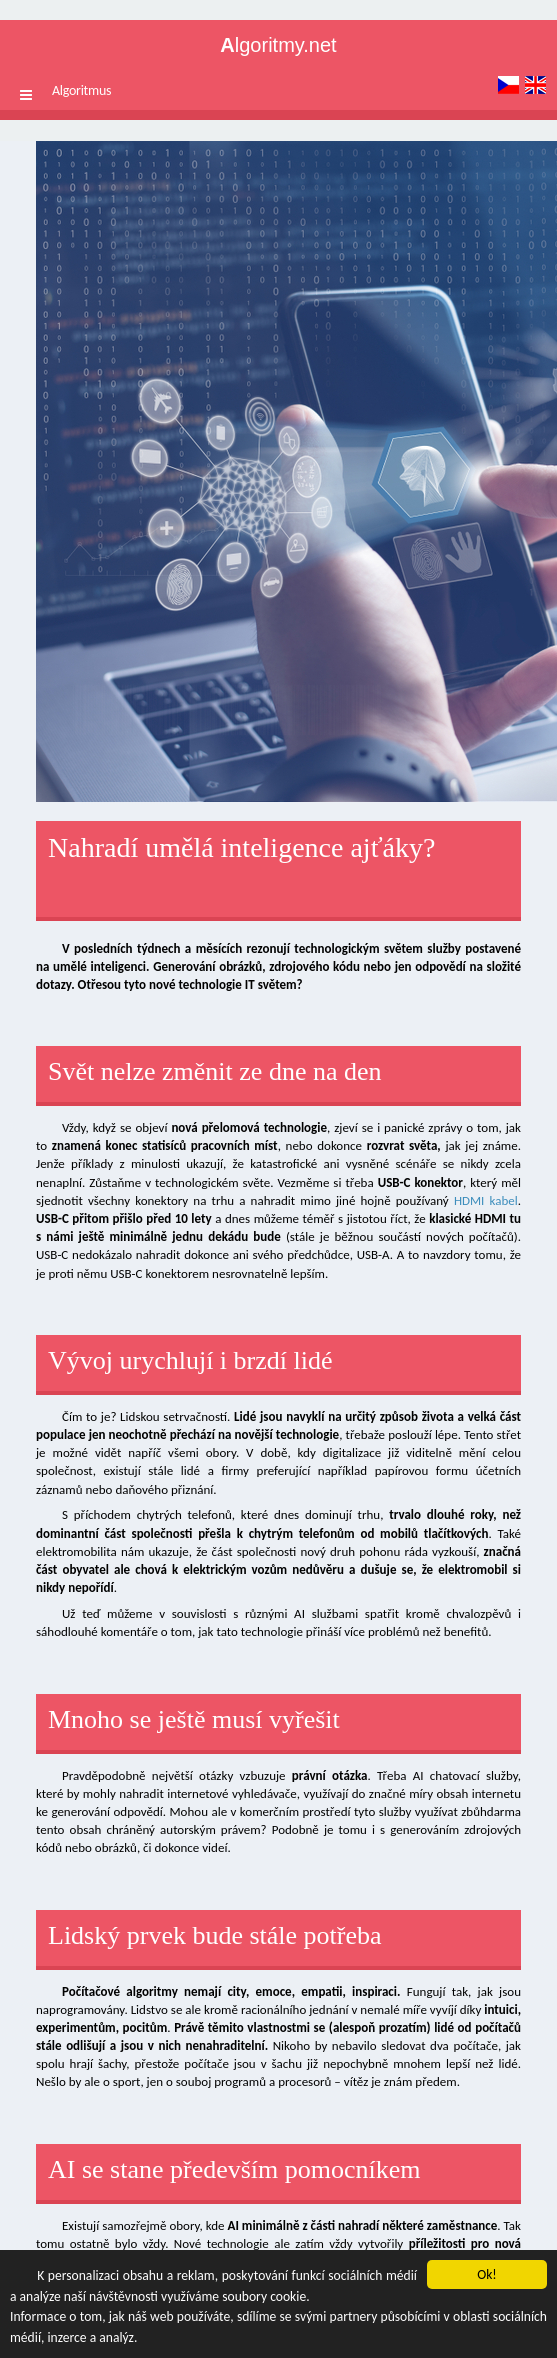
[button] (26, 95)
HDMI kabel (486, 1200)
